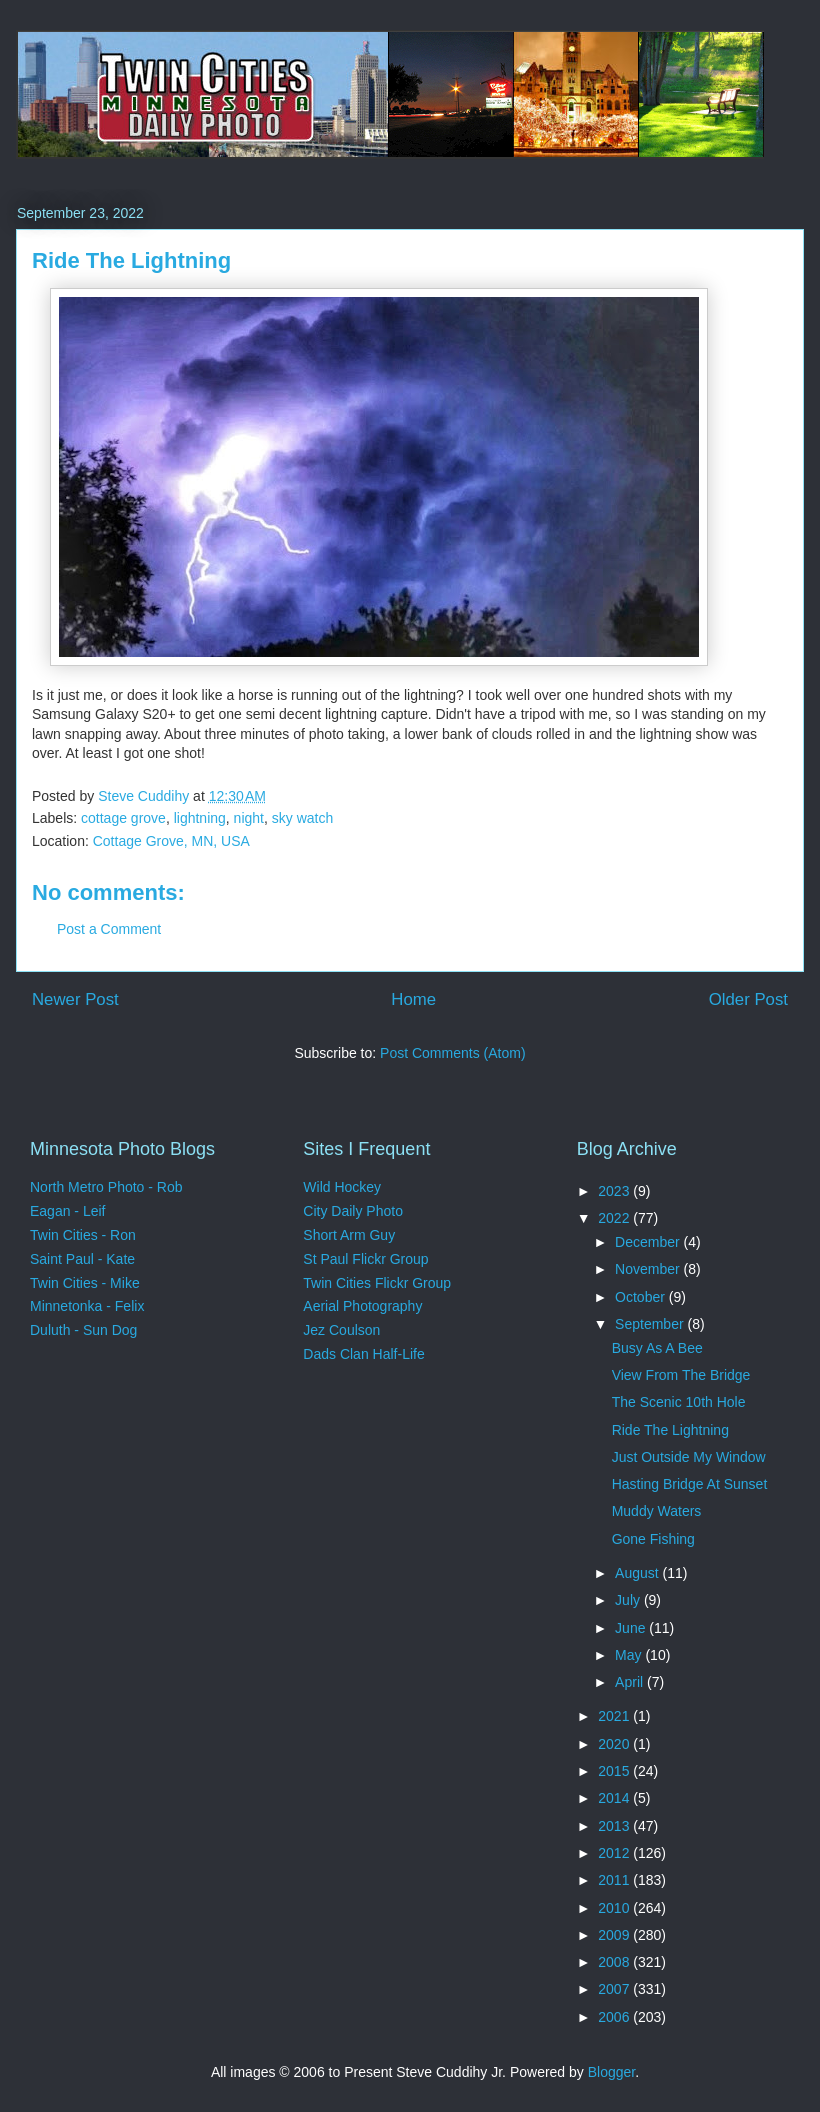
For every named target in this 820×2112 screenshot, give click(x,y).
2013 (615, 1826)
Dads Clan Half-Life (363, 1354)
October (642, 1297)
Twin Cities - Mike (85, 1283)
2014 (615, 1798)
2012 (615, 1853)
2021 (615, 1716)
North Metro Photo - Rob (106, 1187)
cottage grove (123, 818)
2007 (615, 1989)
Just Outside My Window (689, 1457)
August (638, 1573)
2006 (615, 2017)
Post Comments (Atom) (452, 1053)
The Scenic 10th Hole (679, 1402)
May (630, 1655)
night (249, 818)
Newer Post (75, 999)
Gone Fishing (653, 1539)
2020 (615, 1744)
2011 (615, 1880)
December (649, 1242)
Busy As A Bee (657, 1348)
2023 (615, 1191)
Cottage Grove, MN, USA (171, 841)
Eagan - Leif (68, 1211)
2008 (615, 1962)
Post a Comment (109, 929)
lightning (200, 818)
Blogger (611, 2072)
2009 (615, 1935)
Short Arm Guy (349, 1235)
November (649, 1269)
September (651, 1324)
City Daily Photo (353, 1211)
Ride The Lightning (670, 1430)
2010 (615, 1908)
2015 (615, 1771)
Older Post (748, 999)
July (629, 1600)
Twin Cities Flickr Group (377, 1283)
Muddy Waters (657, 1511)
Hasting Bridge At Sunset (690, 1484)
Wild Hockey (342, 1187)
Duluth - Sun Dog (83, 1330)
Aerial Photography (362, 1306)
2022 (615, 1218)
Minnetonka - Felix (87, 1306)
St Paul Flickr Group (365, 1259)
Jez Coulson (341, 1330)
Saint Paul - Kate (82, 1259)
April (631, 1682)
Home (413, 999)
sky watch (302, 818)
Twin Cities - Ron (83, 1235)
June (632, 1628)
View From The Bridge (681, 1375)
